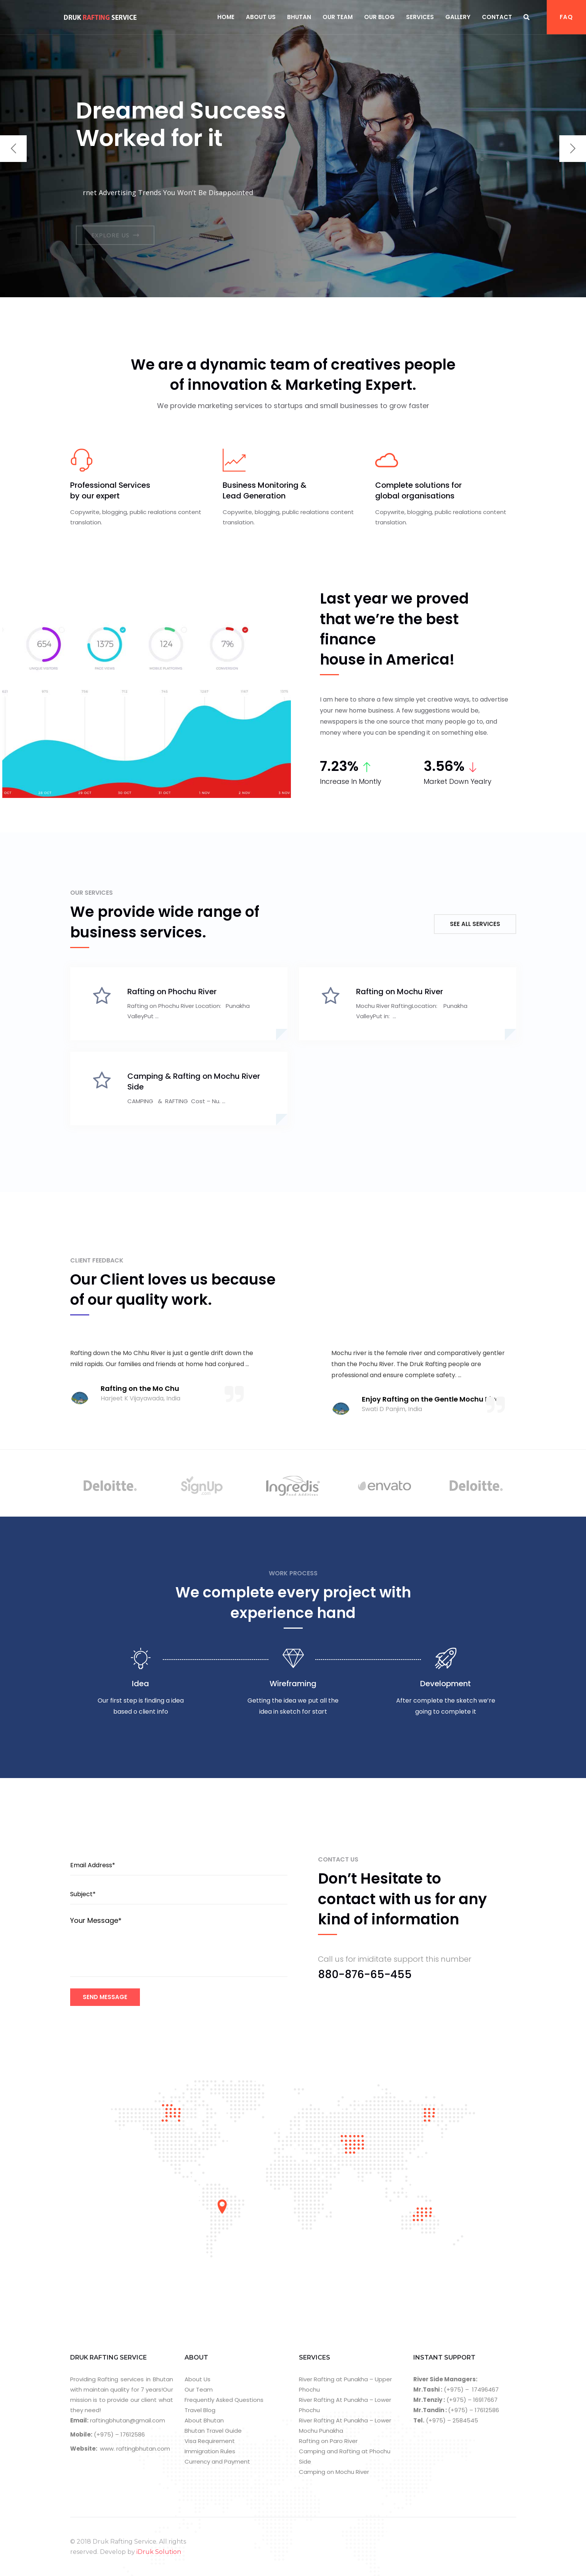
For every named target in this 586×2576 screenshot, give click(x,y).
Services (420, 17)
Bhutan (299, 17)
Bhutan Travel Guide (213, 2431)
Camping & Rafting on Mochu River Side (193, 1081)
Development (445, 1683)
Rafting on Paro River (328, 2441)
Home (225, 17)
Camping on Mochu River (334, 2472)
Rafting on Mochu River (399, 991)
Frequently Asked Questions (224, 2400)
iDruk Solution (158, 2551)
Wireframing (293, 1683)
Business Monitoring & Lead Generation (265, 490)
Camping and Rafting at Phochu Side (344, 2456)
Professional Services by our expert (110, 490)
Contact (497, 17)
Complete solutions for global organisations (418, 490)
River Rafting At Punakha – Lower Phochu (345, 2405)
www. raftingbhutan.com (135, 2449)
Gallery (457, 17)
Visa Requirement (210, 2441)
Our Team (338, 17)
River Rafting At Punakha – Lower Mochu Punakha (345, 2425)
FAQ (566, 17)
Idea (140, 1683)
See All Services (475, 924)
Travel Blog (200, 2410)
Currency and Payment (217, 2461)
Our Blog (379, 17)
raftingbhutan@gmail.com (126, 2420)
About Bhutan (204, 2420)
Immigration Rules (210, 2451)
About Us (261, 17)
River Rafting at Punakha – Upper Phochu (345, 2384)
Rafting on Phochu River (172, 991)
